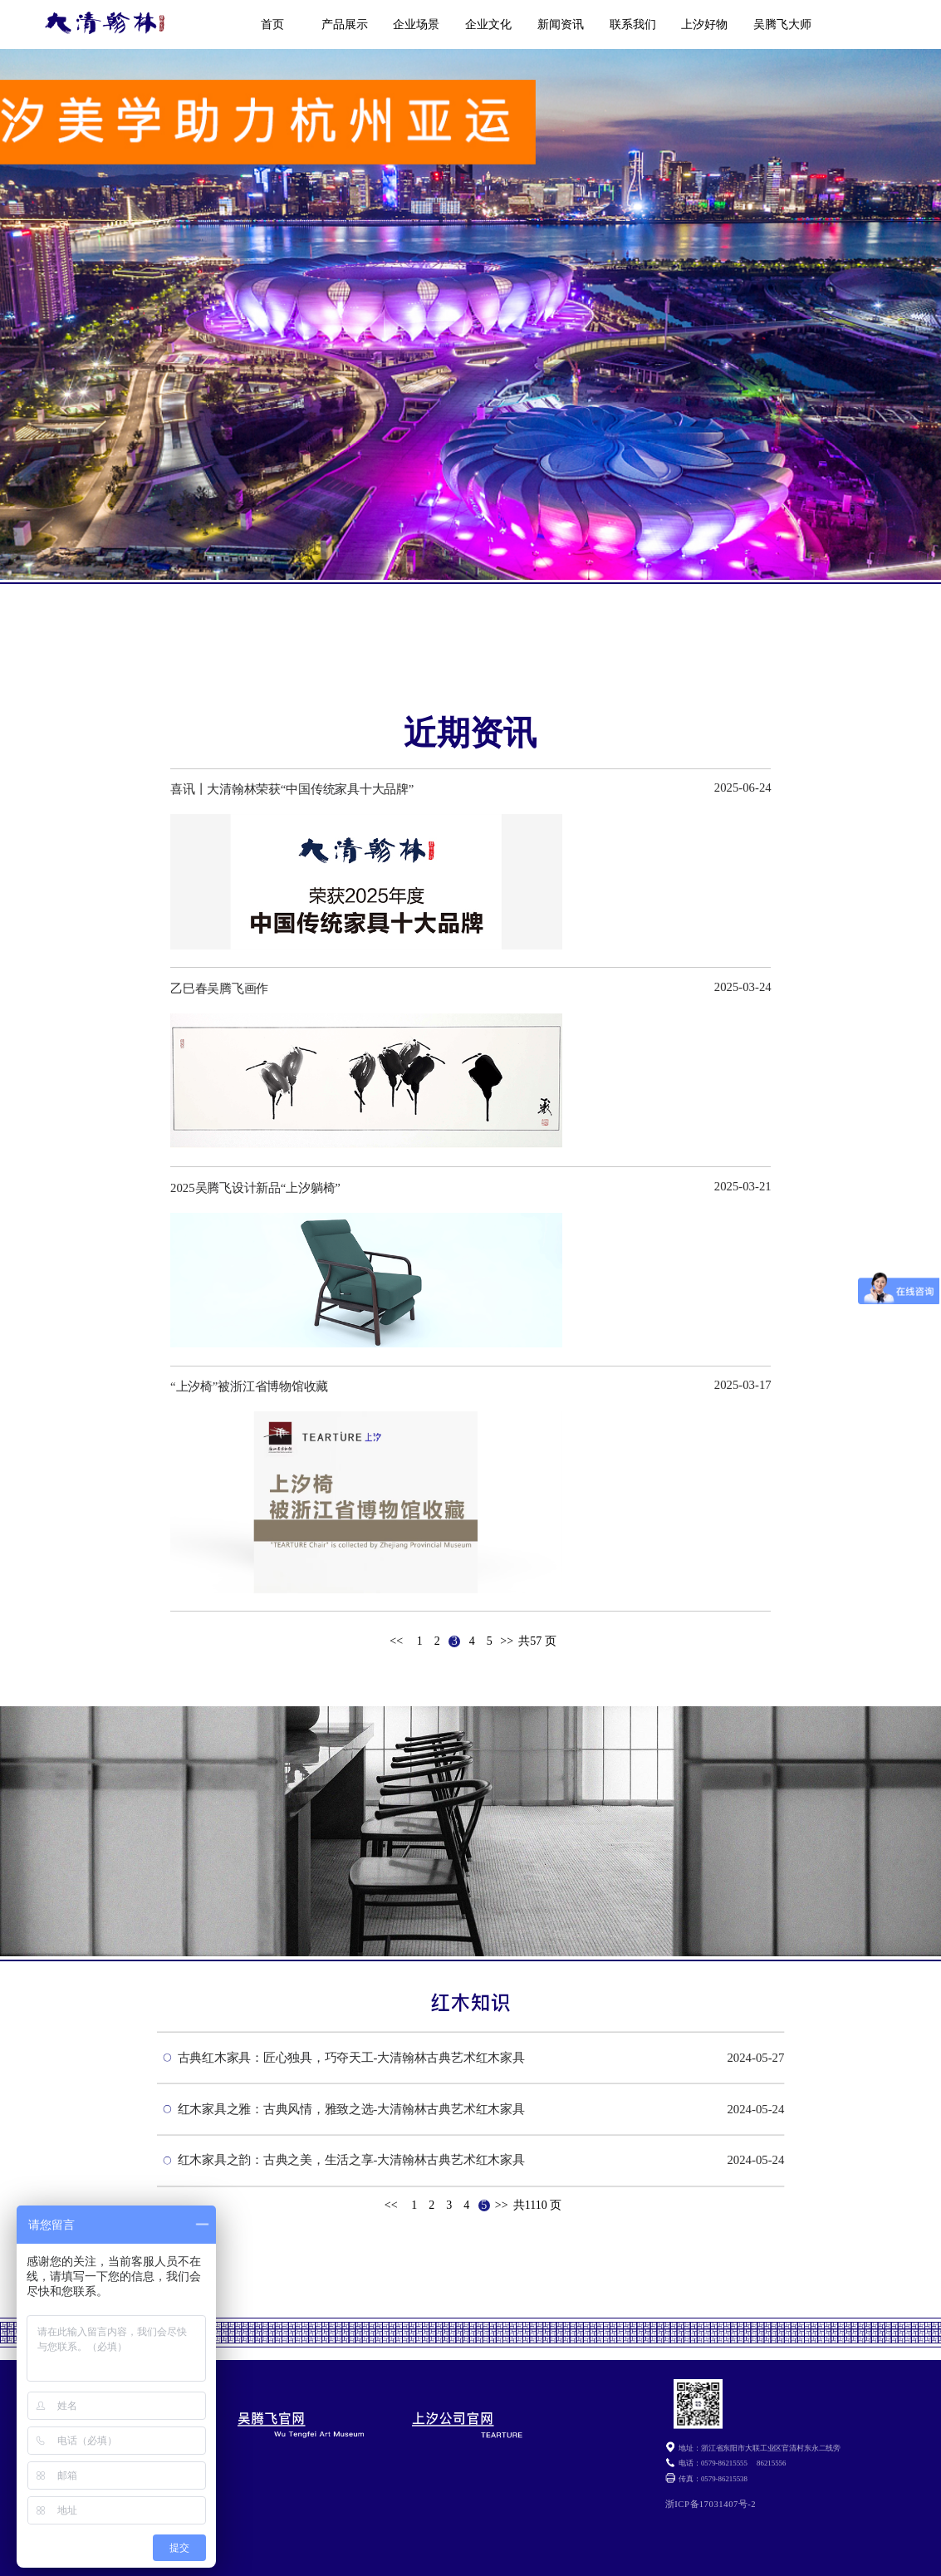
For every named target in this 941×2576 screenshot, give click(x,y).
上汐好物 (704, 24)
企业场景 (416, 24)
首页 (272, 24)
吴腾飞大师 (782, 24)
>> (506, 1641)
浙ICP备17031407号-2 (710, 2504)
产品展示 (344, 24)
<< (396, 1641)
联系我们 (633, 24)
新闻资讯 (560, 24)
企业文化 (488, 24)
